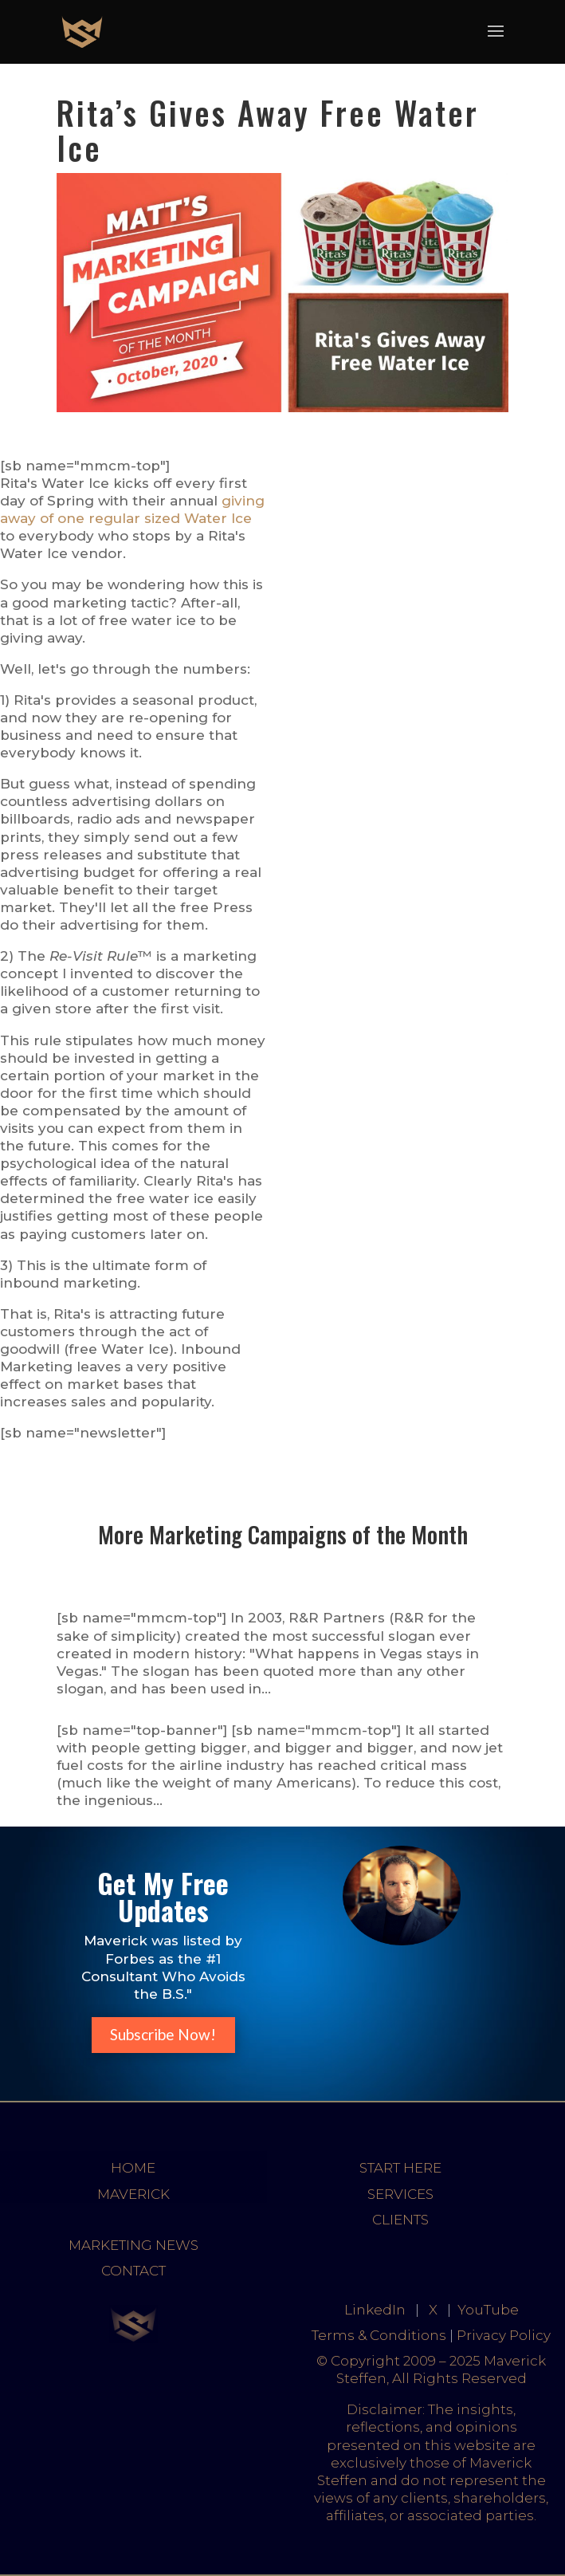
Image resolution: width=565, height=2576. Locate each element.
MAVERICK (133, 2194)
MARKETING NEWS (133, 2245)
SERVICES (400, 2194)
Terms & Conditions (379, 2335)
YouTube (488, 2310)
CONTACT (133, 2271)
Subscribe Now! (163, 2034)
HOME (133, 2168)
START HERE (400, 2168)
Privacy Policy (504, 2335)
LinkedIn (375, 2310)
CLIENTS (400, 2220)
